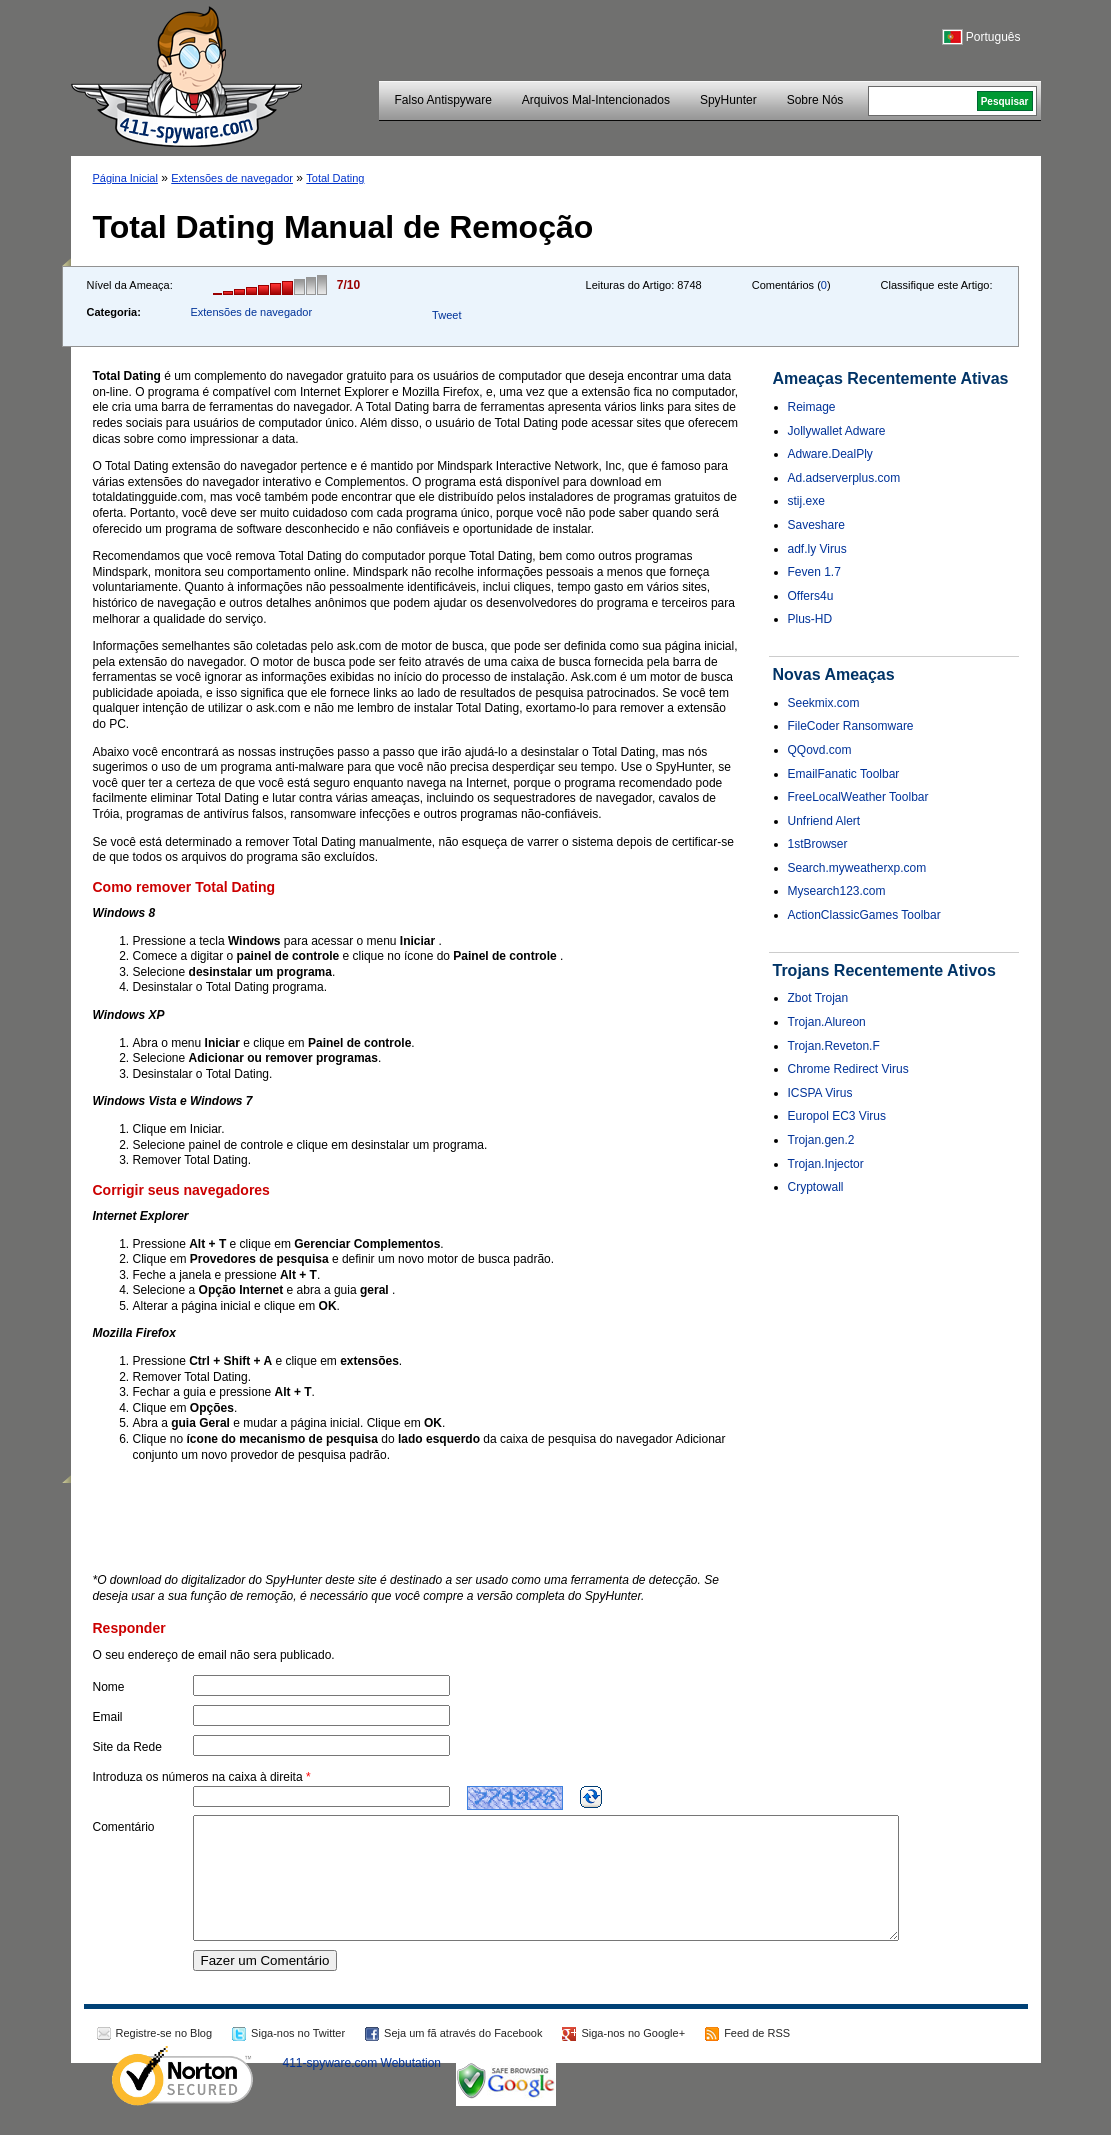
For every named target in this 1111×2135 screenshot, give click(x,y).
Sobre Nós (815, 100)
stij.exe (806, 501)
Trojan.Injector (826, 1164)
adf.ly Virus (817, 549)
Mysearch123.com (837, 891)
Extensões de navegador (232, 178)
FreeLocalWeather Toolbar (858, 797)
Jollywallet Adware (837, 431)
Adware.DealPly (830, 454)
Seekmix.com (824, 703)
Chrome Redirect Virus (848, 1069)
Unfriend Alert (824, 821)
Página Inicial (125, 178)
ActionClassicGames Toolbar (864, 915)
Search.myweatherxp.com (857, 868)
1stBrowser (818, 844)
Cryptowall (816, 1187)
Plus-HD (810, 619)
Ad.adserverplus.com (844, 478)
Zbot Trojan (818, 998)
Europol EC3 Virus (837, 1116)
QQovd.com (820, 750)
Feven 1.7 (814, 572)
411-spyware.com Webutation (362, 2087)
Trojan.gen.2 (821, 1140)
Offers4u (811, 596)
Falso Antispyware (442, 100)
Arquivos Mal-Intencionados (596, 100)
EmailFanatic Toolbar (844, 774)
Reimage (812, 407)
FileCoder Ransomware (851, 726)
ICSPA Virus (820, 1093)
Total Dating (335, 178)
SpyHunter (728, 100)
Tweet (446, 315)
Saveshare (816, 525)
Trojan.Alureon (827, 1022)
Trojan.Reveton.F (834, 1046)
